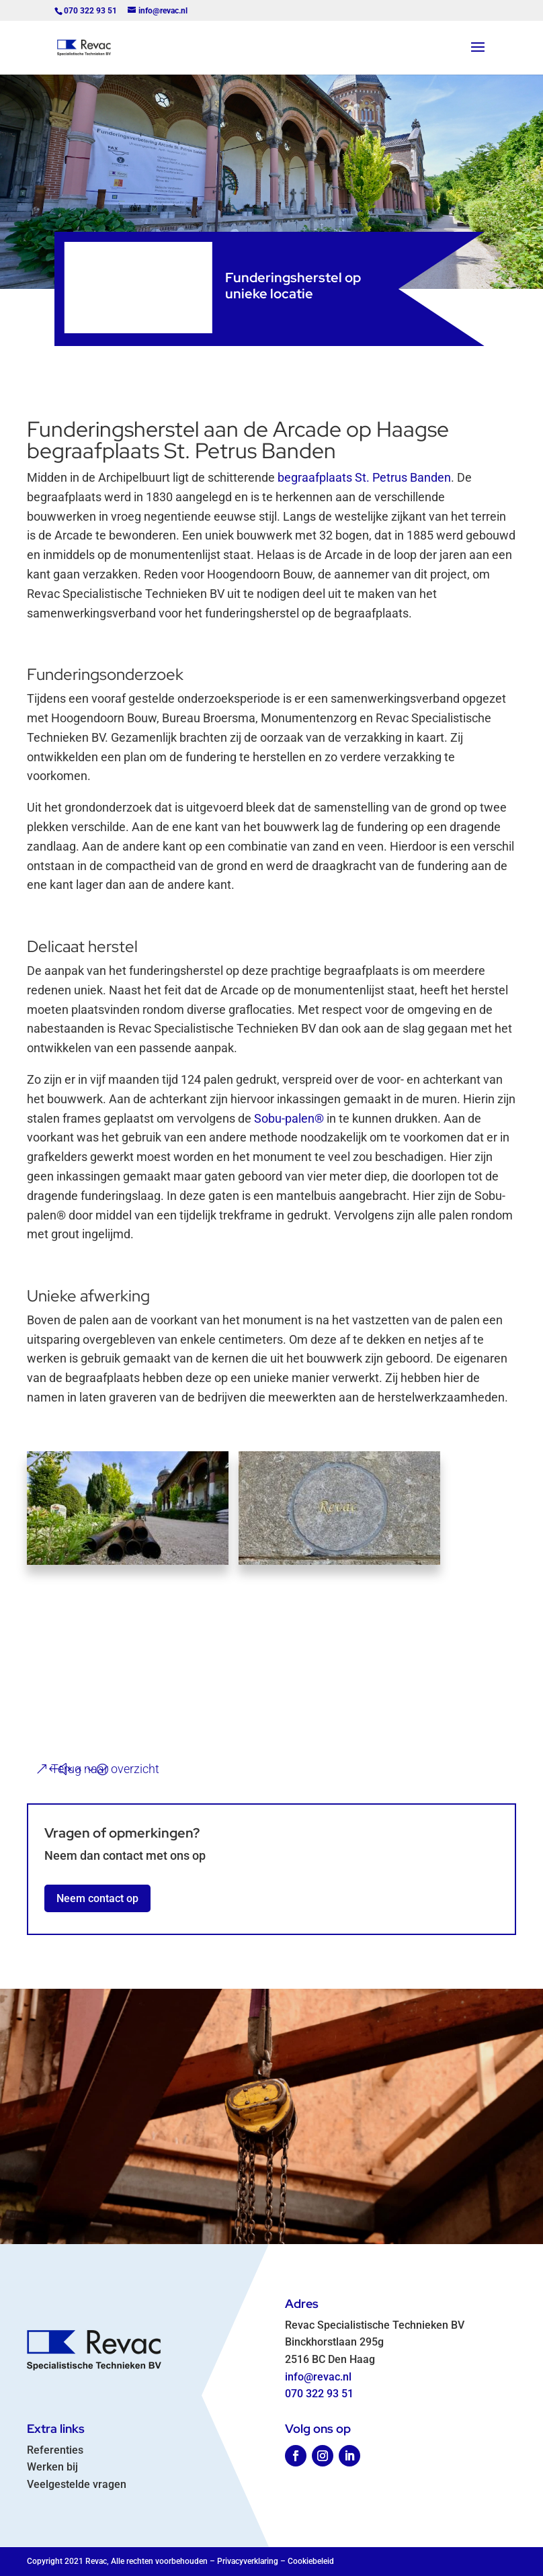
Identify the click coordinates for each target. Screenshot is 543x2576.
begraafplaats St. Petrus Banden (364, 477)
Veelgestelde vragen (76, 2484)
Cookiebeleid (311, 2561)
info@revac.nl (318, 2376)
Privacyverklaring (247, 2561)
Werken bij (52, 2466)
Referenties (55, 2450)
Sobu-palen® (289, 1118)
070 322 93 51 (319, 2393)
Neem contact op (97, 1898)
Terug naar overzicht (105, 1769)
